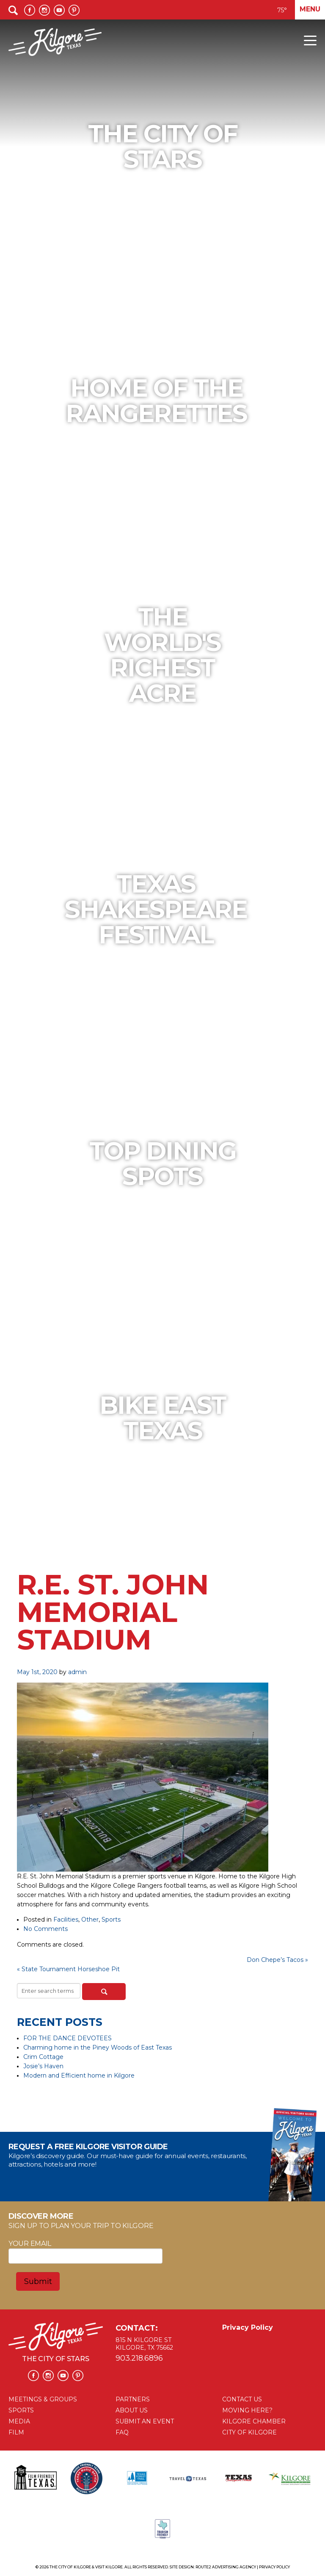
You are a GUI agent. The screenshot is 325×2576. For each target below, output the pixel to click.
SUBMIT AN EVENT (145, 2421)
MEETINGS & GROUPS (42, 2399)
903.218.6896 (139, 2358)
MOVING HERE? (247, 2410)
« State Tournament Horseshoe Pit (68, 1969)
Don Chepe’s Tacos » (277, 1960)
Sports (111, 1919)
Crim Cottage (43, 2057)
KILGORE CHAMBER (254, 2421)
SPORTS (21, 2410)
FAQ (122, 2432)
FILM (16, 2432)
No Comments (45, 1929)
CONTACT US (242, 2399)
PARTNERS (133, 2399)
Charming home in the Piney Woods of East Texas (97, 2047)
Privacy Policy (247, 2327)
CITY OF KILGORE (249, 2432)
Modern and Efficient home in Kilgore (79, 2075)
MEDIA (19, 2421)
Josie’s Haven (43, 2066)
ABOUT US (132, 2410)
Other (90, 1919)
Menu (310, 9)
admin (77, 1672)
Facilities (65, 1919)
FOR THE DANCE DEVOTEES (67, 2038)
